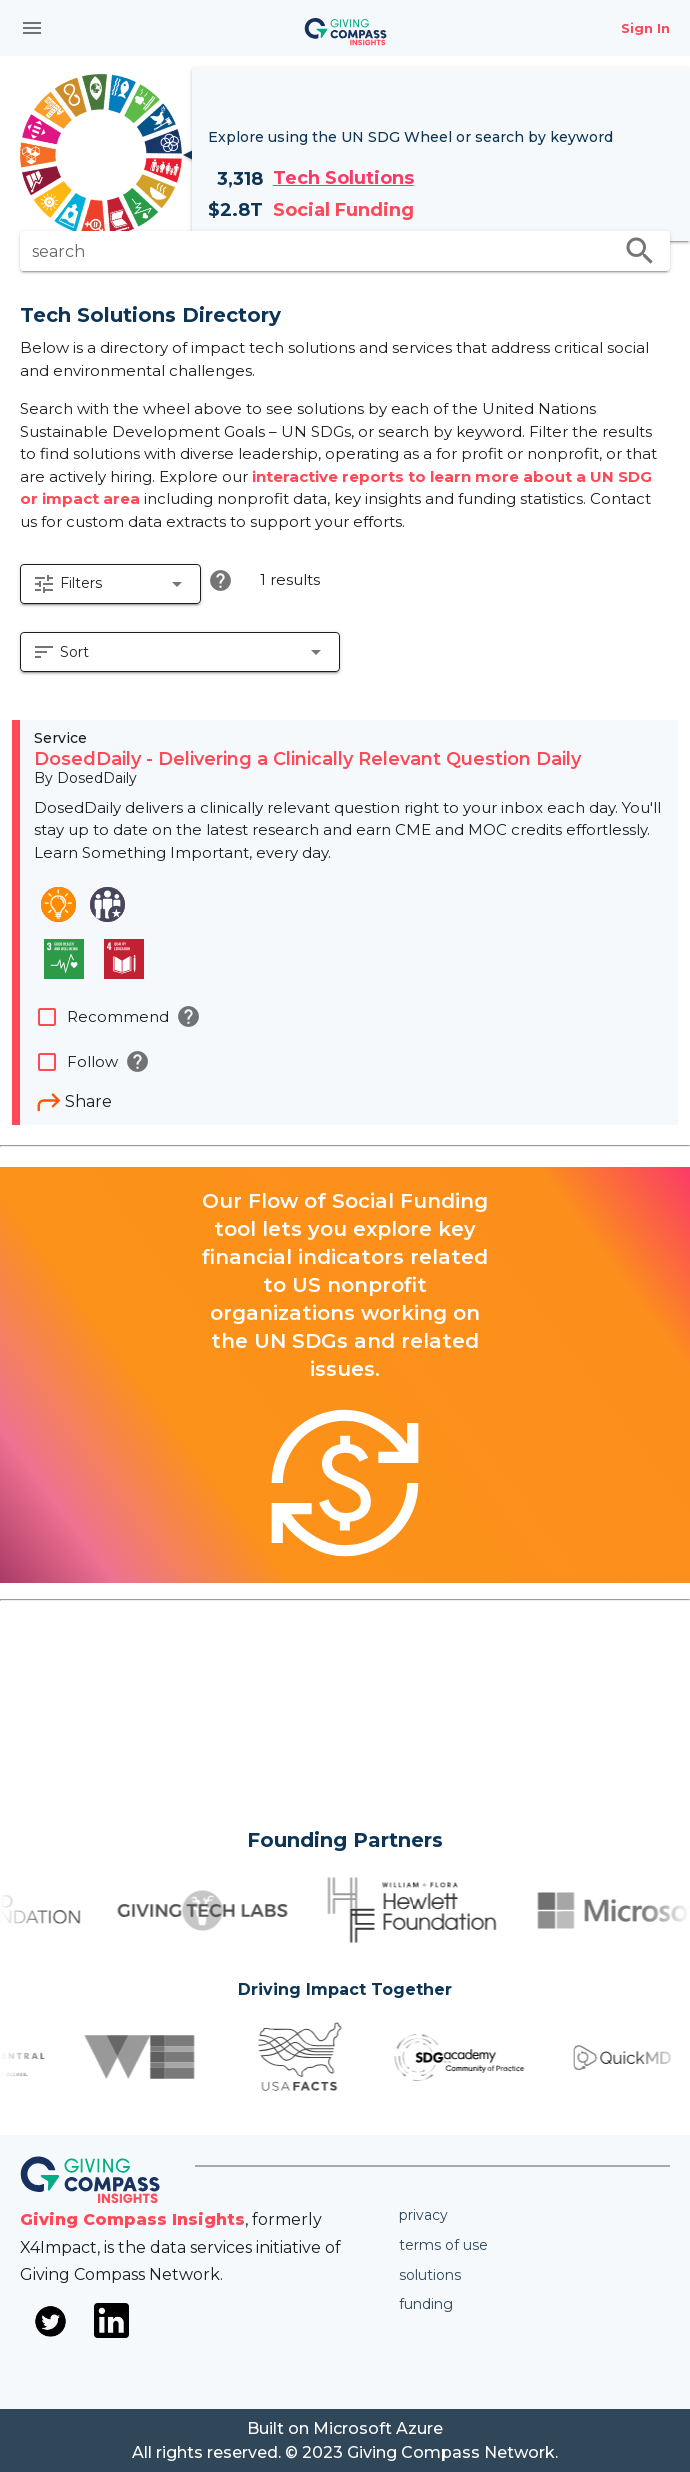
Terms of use (443, 2245)
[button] (110, 584)
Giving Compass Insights (132, 2219)
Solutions (430, 2275)
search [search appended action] (640, 251)
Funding (426, 2304)
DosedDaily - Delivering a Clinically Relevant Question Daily (307, 759)
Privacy (423, 2215)
